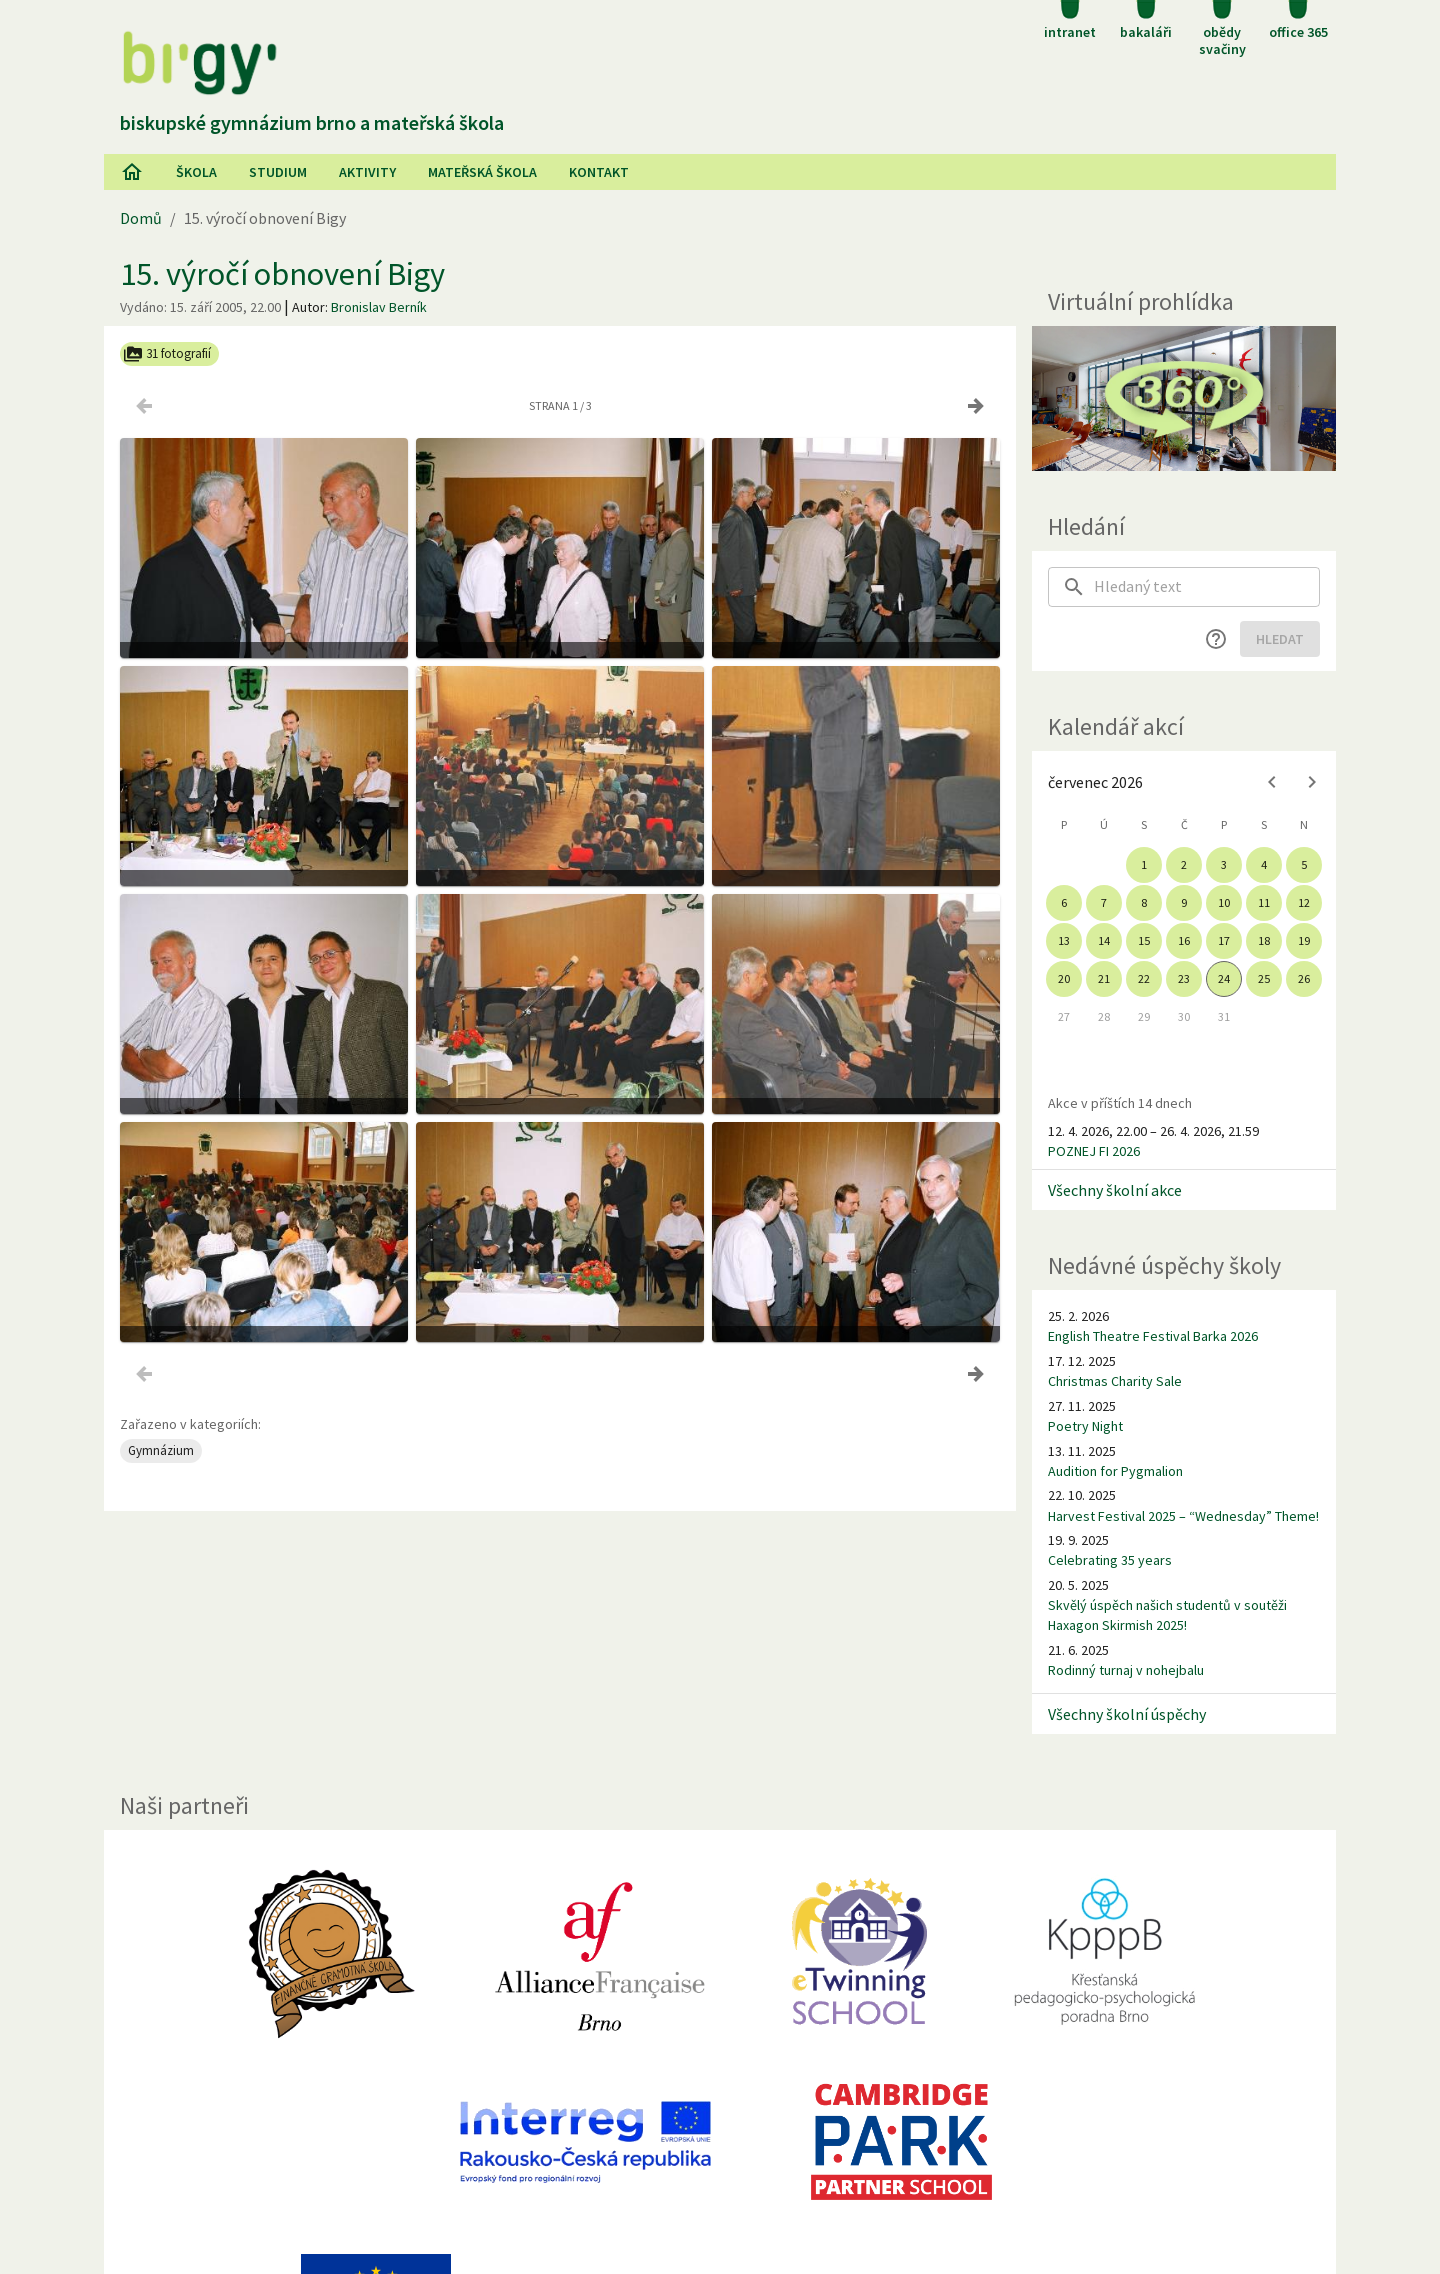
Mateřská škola (482, 172)
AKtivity (367, 172)
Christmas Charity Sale (1115, 1381)
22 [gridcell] (1144, 978)
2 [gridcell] (1184, 864)
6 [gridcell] (1064, 902)
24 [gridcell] (1224, 978)
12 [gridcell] (1304, 902)
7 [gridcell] (1104, 902)
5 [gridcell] (1304, 864)
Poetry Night (1085, 1426)
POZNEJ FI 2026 (1094, 1151)
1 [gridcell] (1144, 864)
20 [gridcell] (1064, 978)
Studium (278, 172)
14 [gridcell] (1104, 940)
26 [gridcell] (1304, 978)
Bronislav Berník (379, 307)
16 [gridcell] (1184, 940)
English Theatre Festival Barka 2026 (1153, 1336)
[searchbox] (1207, 587)
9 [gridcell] (1184, 902)
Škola (196, 172)
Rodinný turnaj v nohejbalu (1126, 1670)
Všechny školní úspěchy (1127, 1714)
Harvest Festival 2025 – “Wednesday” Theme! (1183, 1516)
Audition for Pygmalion (1115, 1471)
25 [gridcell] (1264, 978)
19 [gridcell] (1304, 940)
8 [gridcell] (1144, 902)
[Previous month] (1272, 782)
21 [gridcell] (1104, 978)
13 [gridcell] (1064, 940)
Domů (141, 218)
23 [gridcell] (1184, 978)
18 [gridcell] (1264, 940)
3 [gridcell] (1224, 864)
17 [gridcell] (1224, 940)
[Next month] (1312, 782)
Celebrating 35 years (1110, 1560)
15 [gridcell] (1144, 940)
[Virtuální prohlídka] (1184, 398)
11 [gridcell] (1264, 902)
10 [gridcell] (1224, 902)
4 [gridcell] (1264, 864)
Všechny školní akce (1115, 1190)
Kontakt (599, 172)
